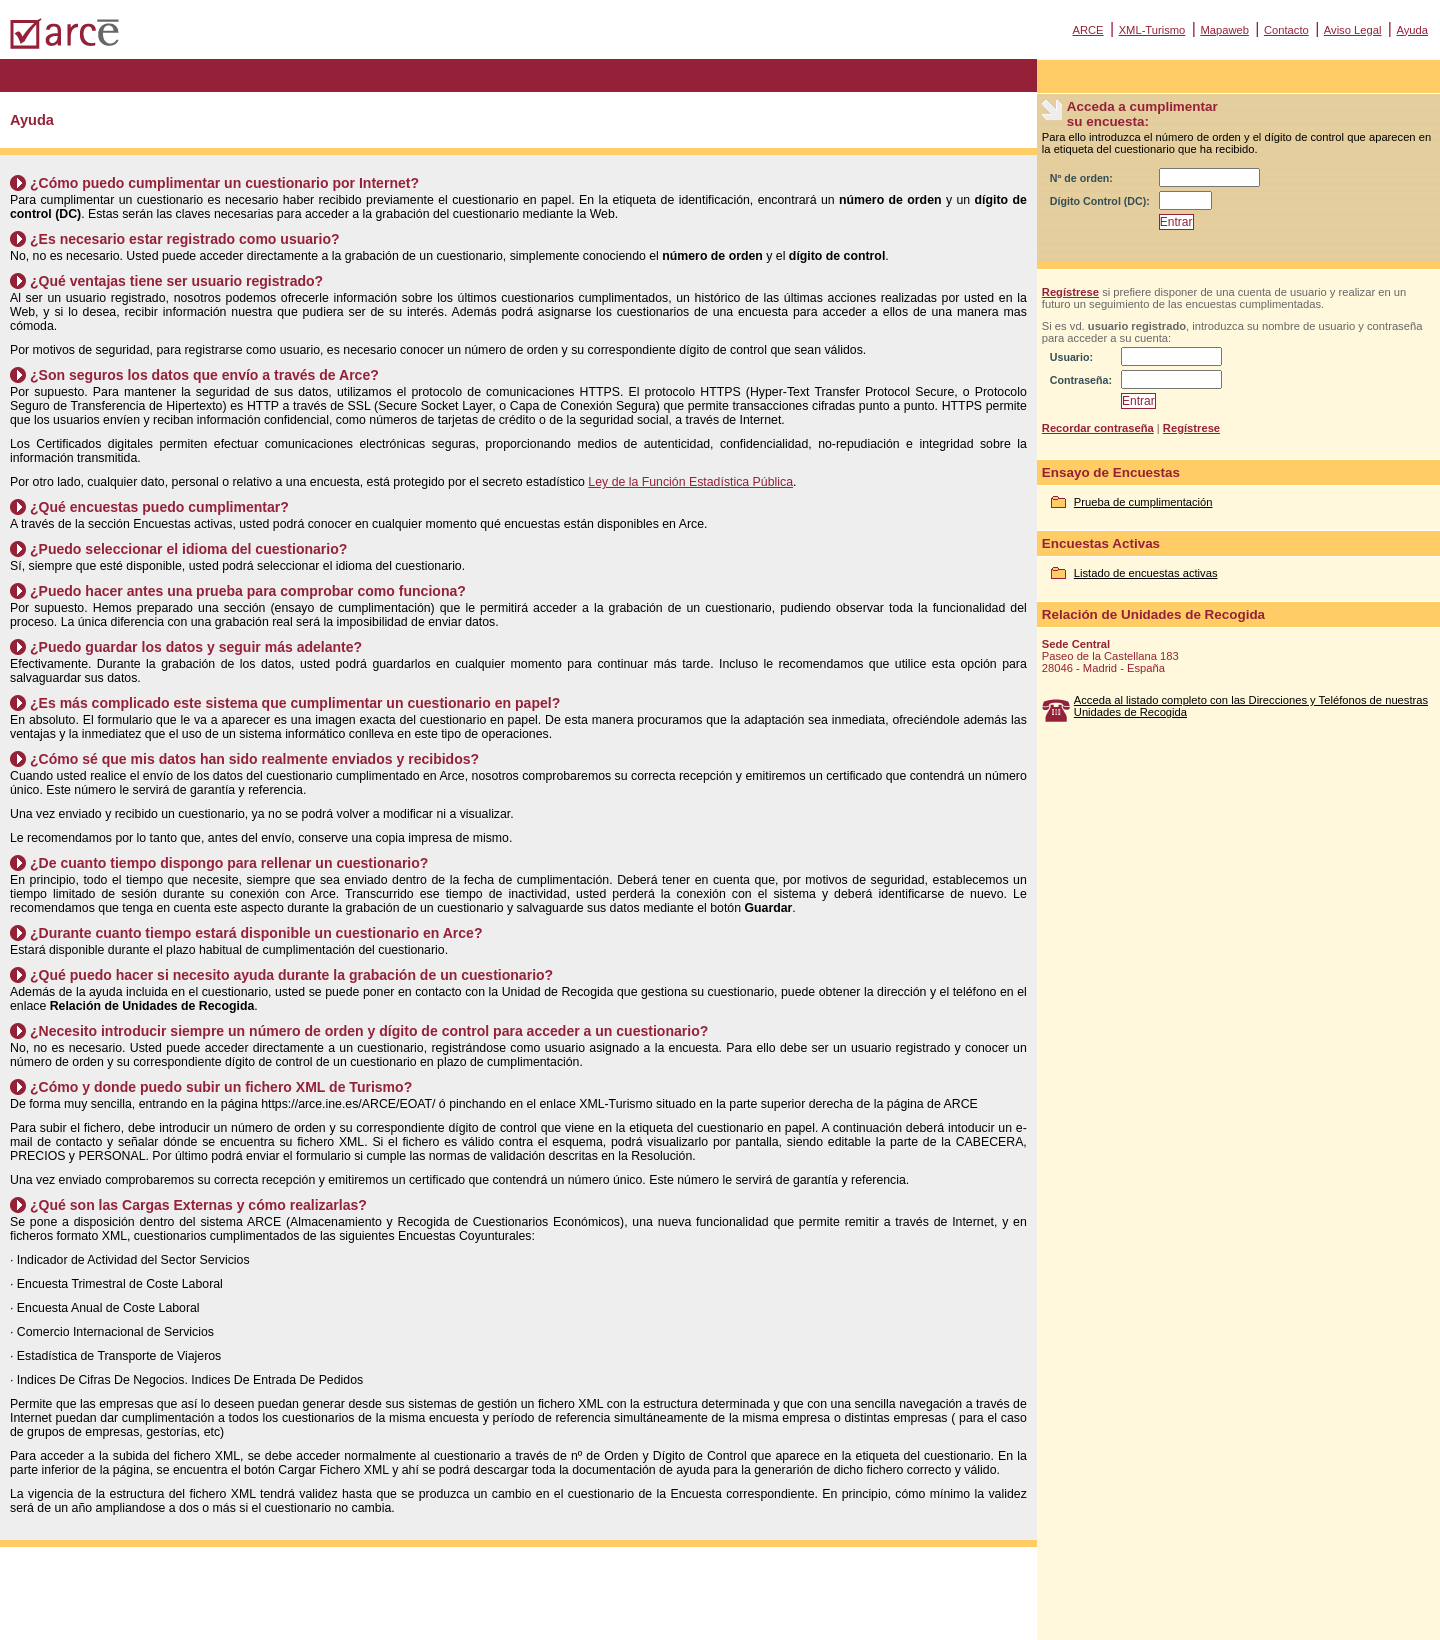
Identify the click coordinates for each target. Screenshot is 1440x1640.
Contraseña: (1081, 380)
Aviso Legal (1353, 30)
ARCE (1087, 30)
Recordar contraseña (1098, 428)
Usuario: (1071, 357)
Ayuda (1412, 30)
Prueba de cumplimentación (1143, 502)
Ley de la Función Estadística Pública (690, 482)
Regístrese (1070, 292)
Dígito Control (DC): (1100, 201)
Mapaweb (1224, 30)
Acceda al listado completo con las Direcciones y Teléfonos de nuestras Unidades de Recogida (1251, 706)
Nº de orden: (1081, 178)
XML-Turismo (1152, 30)
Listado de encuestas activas (1146, 573)
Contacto (1286, 30)
